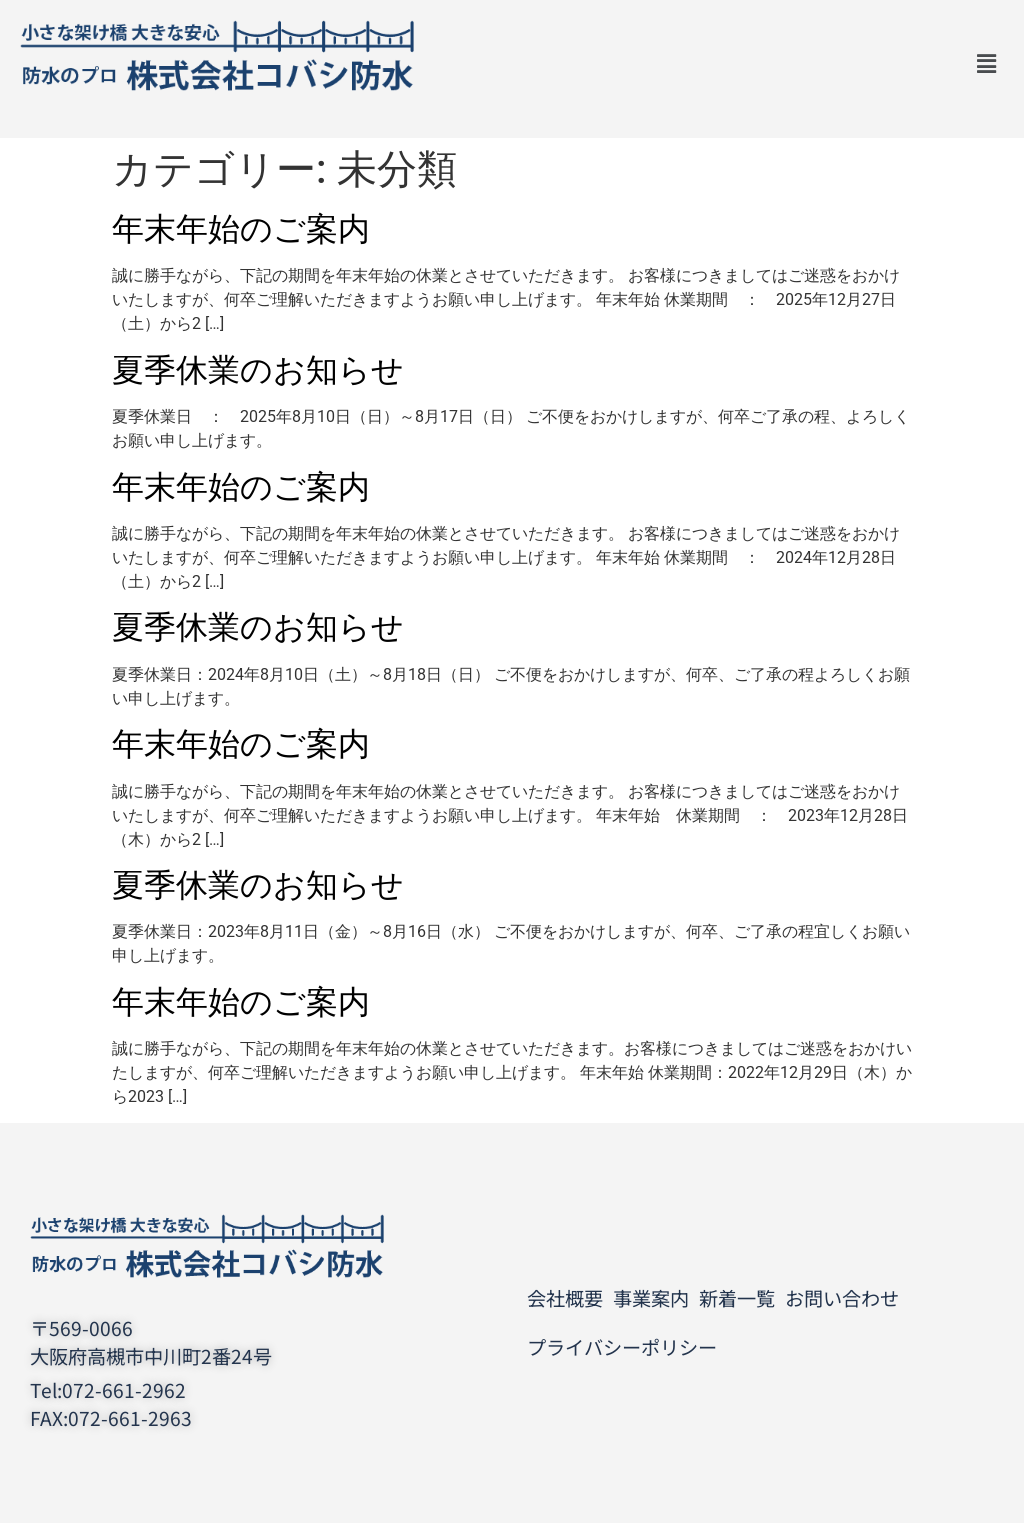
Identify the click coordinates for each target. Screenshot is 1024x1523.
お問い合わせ (842, 1298)
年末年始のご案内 (241, 229)
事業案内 (651, 1298)
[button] (987, 64)
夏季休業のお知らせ (258, 370)
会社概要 (565, 1298)
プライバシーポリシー (622, 1347)
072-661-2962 (124, 1390)
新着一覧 (737, 1298)
